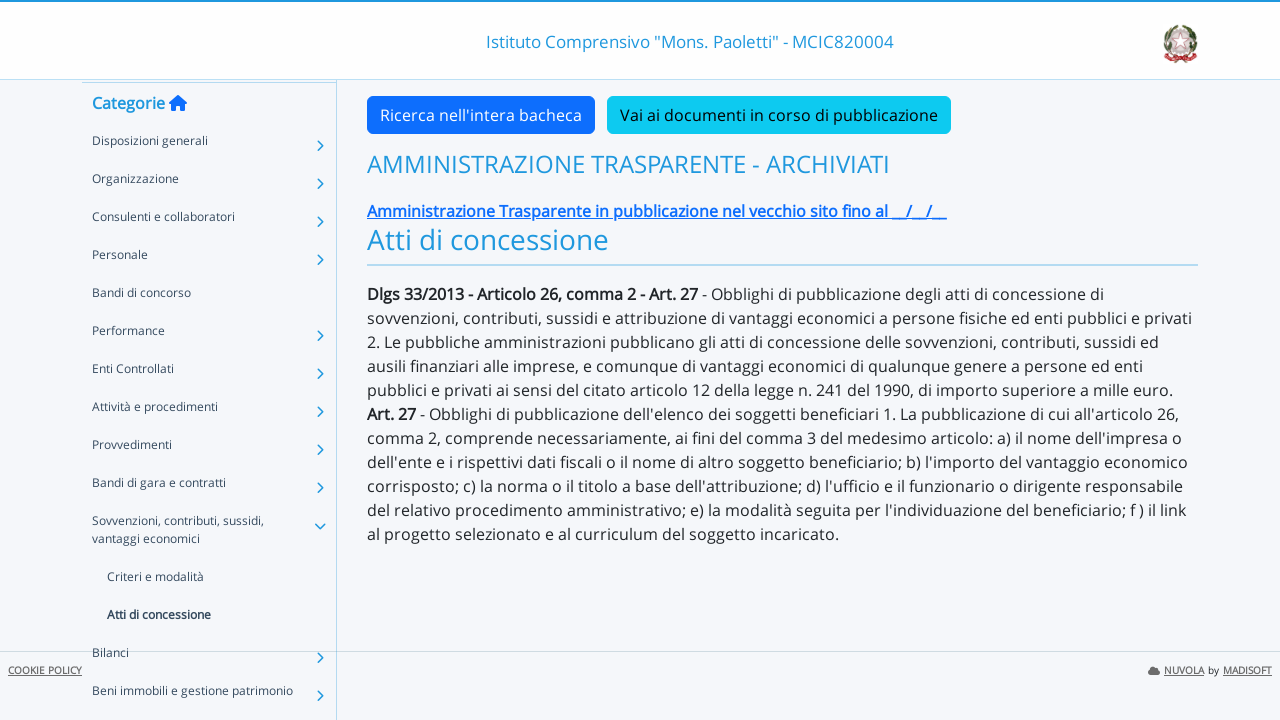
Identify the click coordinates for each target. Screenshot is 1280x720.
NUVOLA (1176, 670)
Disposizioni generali (150, 178)
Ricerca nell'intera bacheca (481, 115)
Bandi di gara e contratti (159, 520)
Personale (120, 292)
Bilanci (110, 690)
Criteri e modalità (155, 614)
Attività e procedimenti (155, 444)
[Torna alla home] (178, 141)
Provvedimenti (132, 482)
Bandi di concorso (141, 330)
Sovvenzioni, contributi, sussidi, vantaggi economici (178, 567)
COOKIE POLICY (45, 670)
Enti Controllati (133, 406)
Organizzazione (135, 216)
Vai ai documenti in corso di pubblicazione (779, 115)
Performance (128, 368)
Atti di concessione (159, 652)
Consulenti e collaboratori (163, 254)
